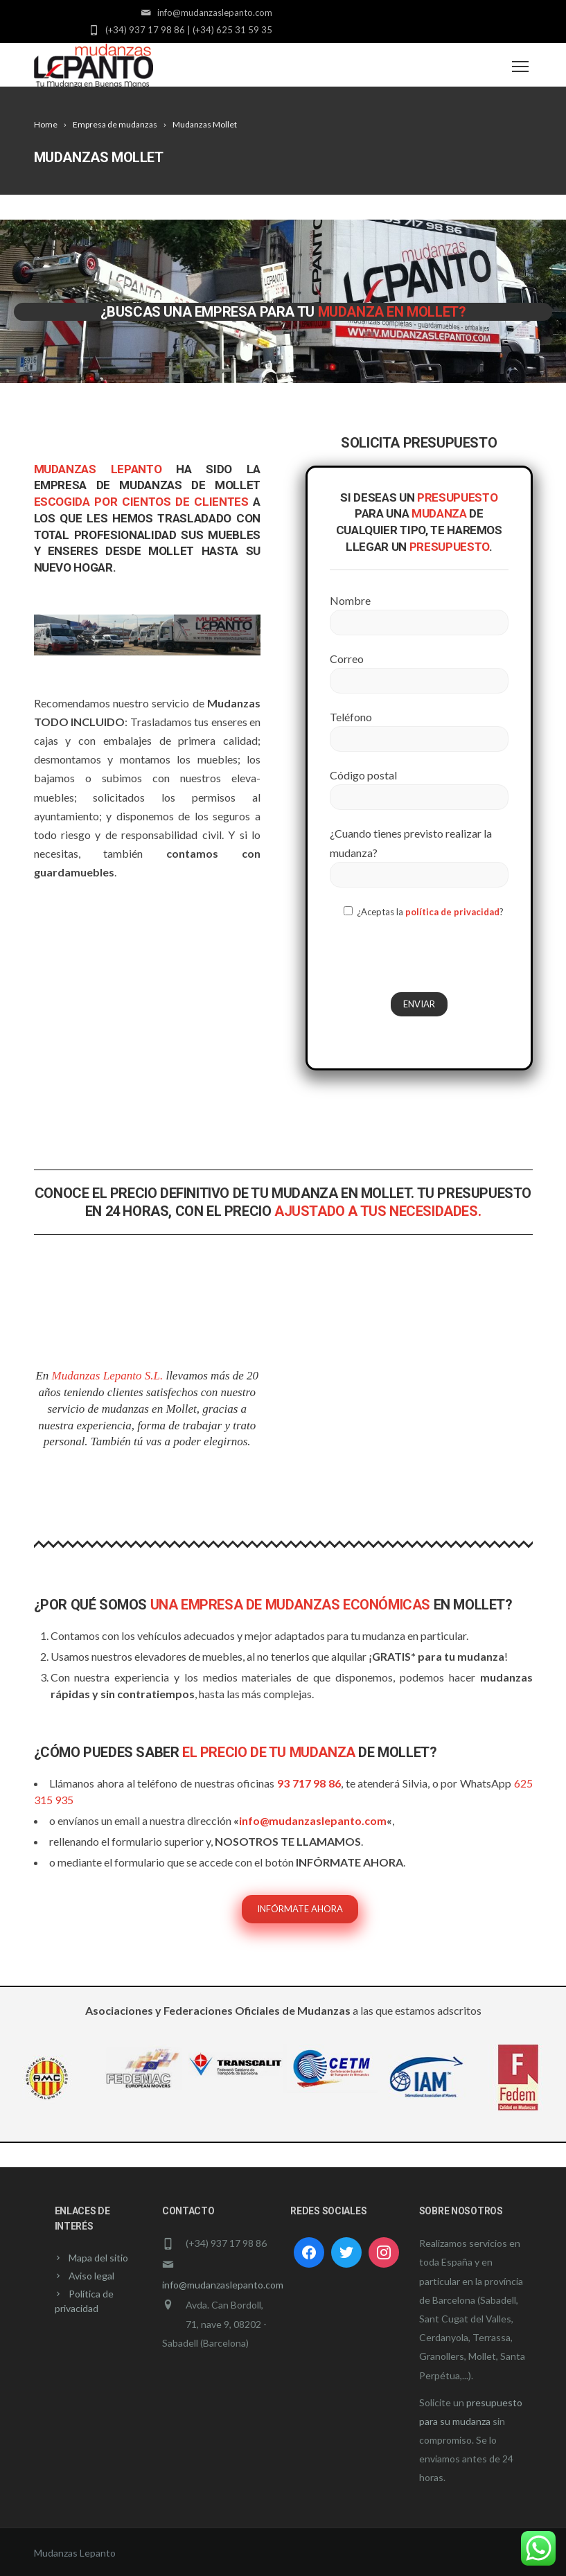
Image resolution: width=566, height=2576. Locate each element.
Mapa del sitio (98, 2258)
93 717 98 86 (309, 1783)
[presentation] (435, 957)
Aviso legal (91, 2276)
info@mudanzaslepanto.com (313, 1820)
